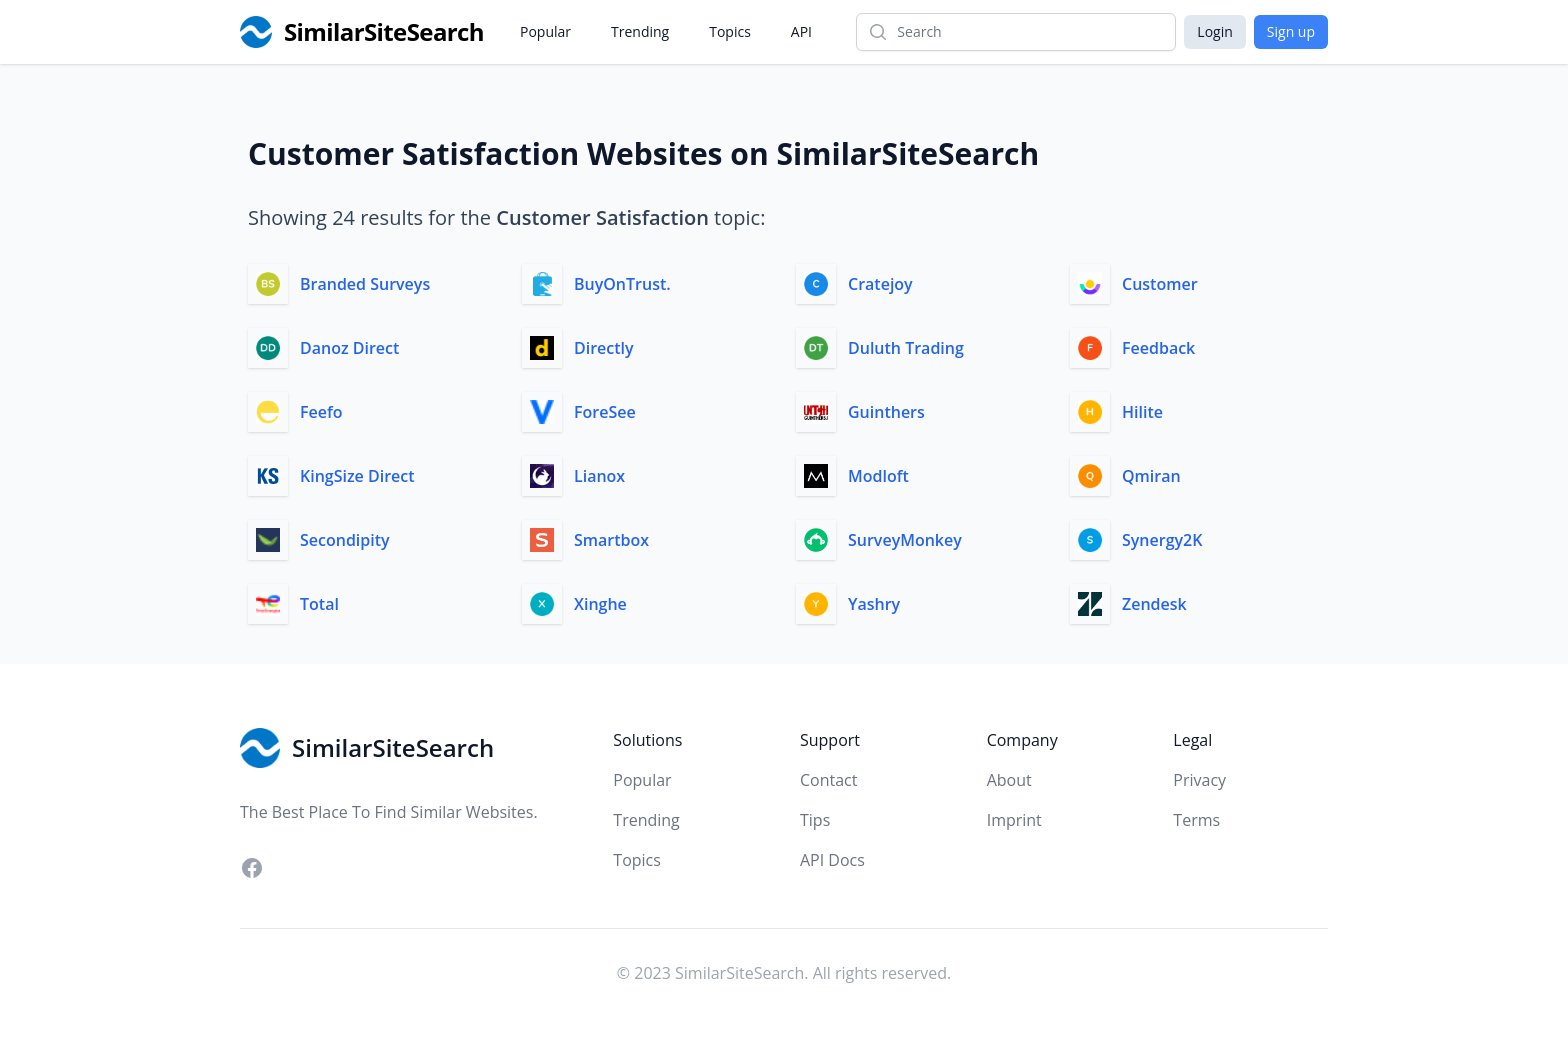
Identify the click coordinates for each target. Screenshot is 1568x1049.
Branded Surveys (365, 284)
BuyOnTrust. (622, 284)
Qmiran (1151, 476)
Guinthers (886, 412)
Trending (640, 31)
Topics (730, 31)
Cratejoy (880, 284)
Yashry (874, 604)
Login (1214, 31)
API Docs (832, 860)
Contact (828, 780)
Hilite (1142, 412)
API (801, 31)
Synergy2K (1162, 540)
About (1009, 780)
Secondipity (345, 540)
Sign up (1291, 31)
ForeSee (605, 412)
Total (319, 604)
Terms (1196, 820)
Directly (604, 348)
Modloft (878, 476)
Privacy (1199, 780)
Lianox (599, 476)
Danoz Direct (349, 348)
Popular (545, 31)
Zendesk (1154, 604)
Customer (1160, 284)
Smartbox (611, 540)
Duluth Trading (906, 348)
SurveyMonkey (905, 540)
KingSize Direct (357, 476)
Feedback (1158, 348)
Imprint (1014, 820)
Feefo (321, 412)
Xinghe (600, 604)
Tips (815, 820)
